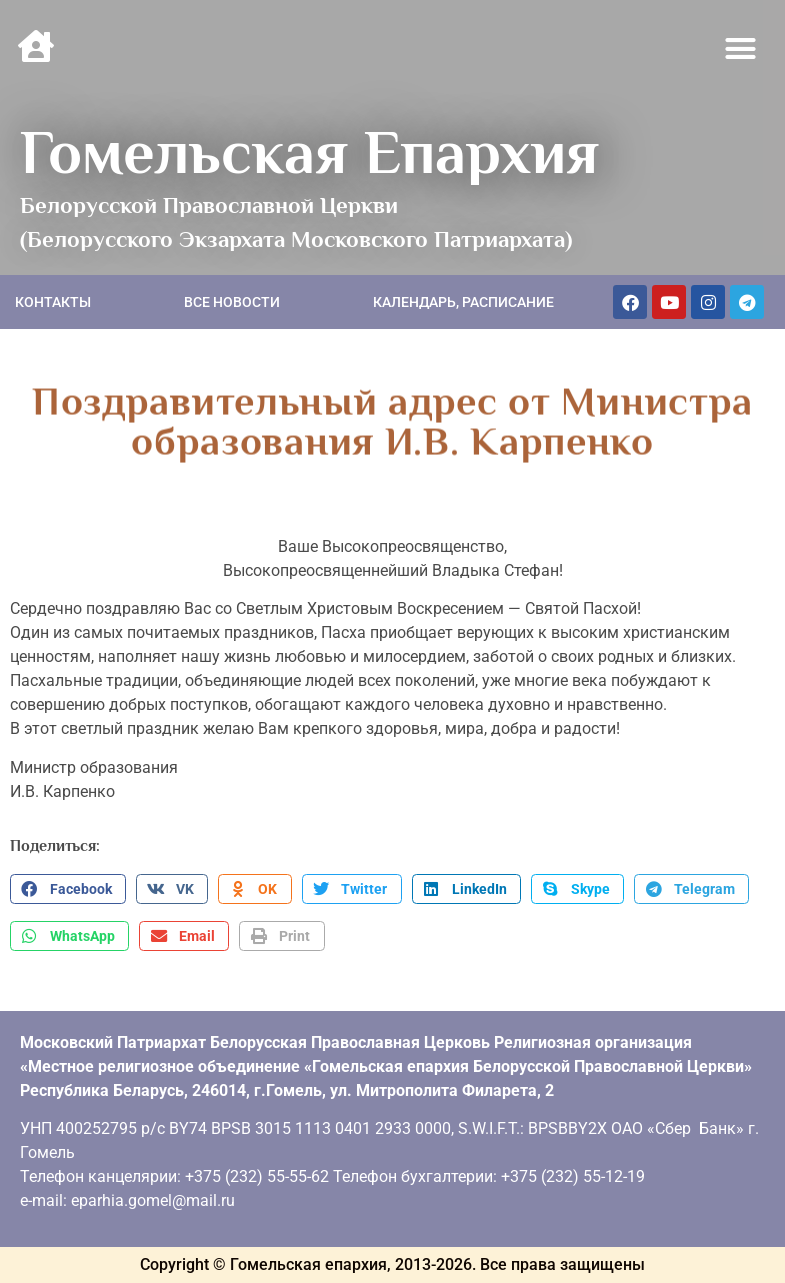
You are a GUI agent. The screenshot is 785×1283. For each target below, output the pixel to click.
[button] (741, 49)
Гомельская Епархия (309, 152)
